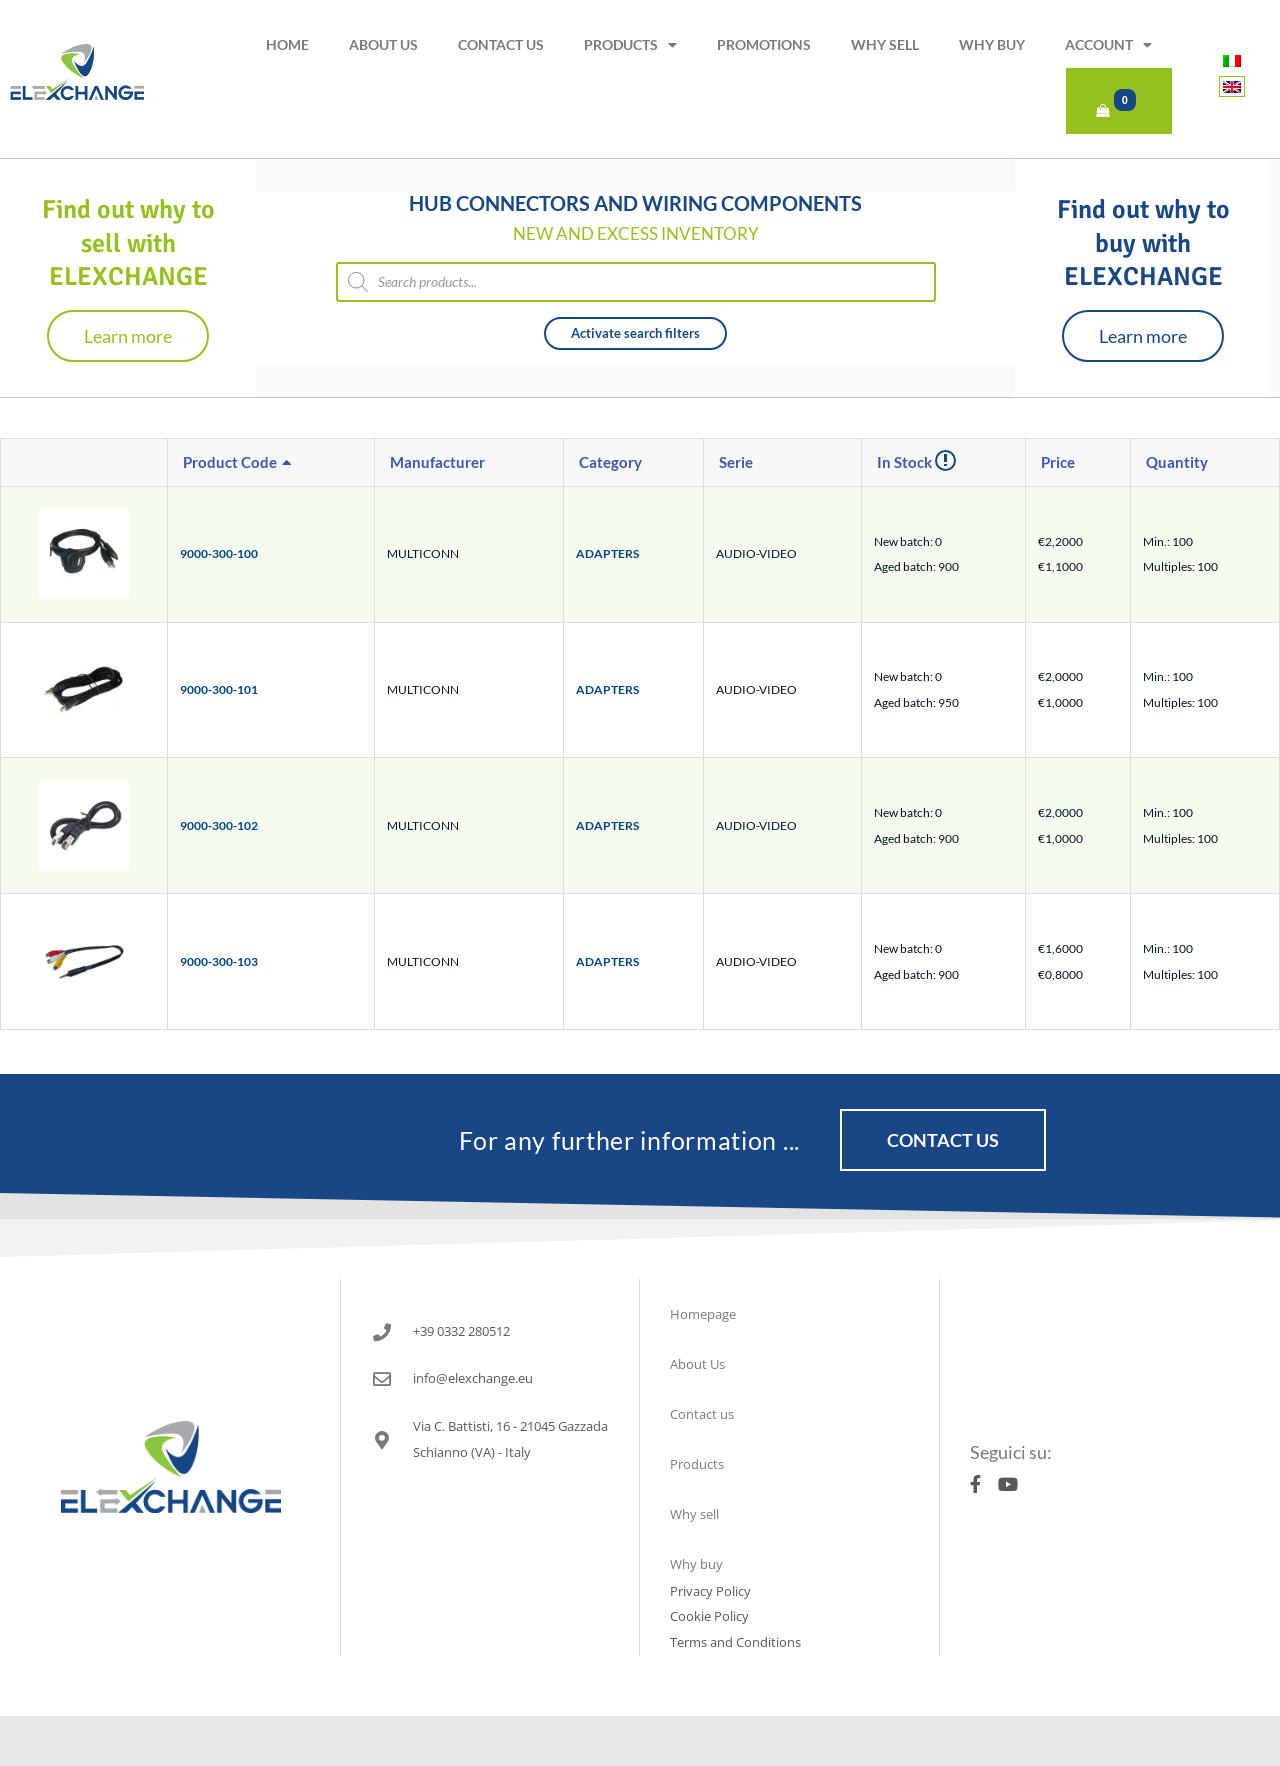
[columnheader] (271, 463)
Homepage (703, 1314)
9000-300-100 (219, 553)
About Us (383, 44)
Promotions (764, 44)
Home (287, 44)
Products (630, 45)
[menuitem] (1232, 60)
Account (1108, 45)
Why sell (885, 44)
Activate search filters (635, 333)
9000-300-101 (219, 689)
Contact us (501, 44)
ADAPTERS (607, 553)
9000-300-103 (219, 961)
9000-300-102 (219, 825)
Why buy (992, 44)
